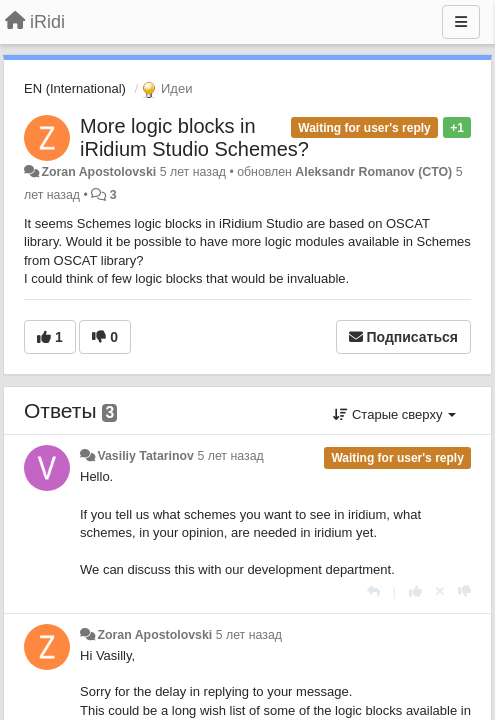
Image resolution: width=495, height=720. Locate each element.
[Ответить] (373, 591)
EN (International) (75, 88)
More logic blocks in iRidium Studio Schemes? (194, 137)
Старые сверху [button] (394, 414)
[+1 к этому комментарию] (415, 591)
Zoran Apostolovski (98, 172)
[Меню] (461, 22)
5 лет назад (230, 456)
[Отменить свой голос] (440, 591)
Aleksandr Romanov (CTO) (373, 172)
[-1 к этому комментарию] (464, 591)
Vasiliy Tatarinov (145, 456)
